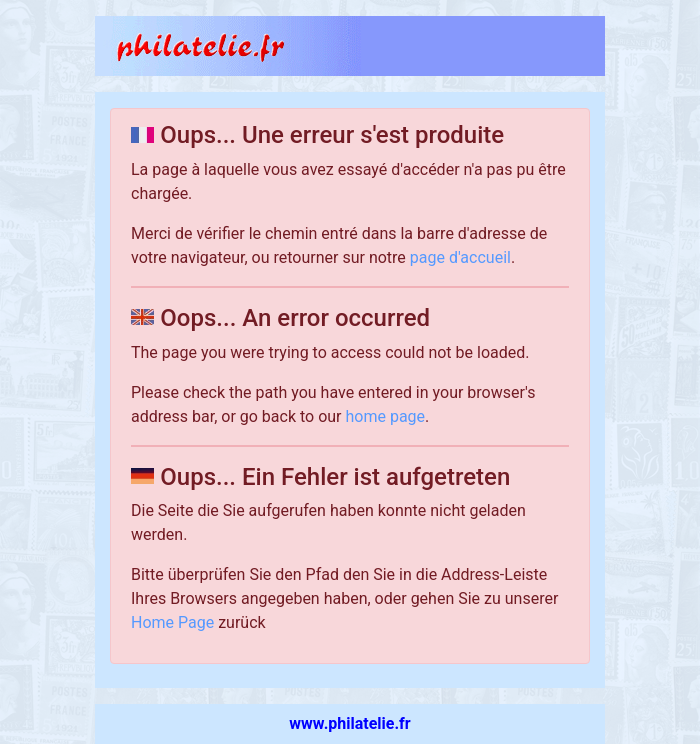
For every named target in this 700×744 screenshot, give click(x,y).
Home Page (172, 622)
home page (386, 416)
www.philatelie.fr (349, 723)
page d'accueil (460, 257)
